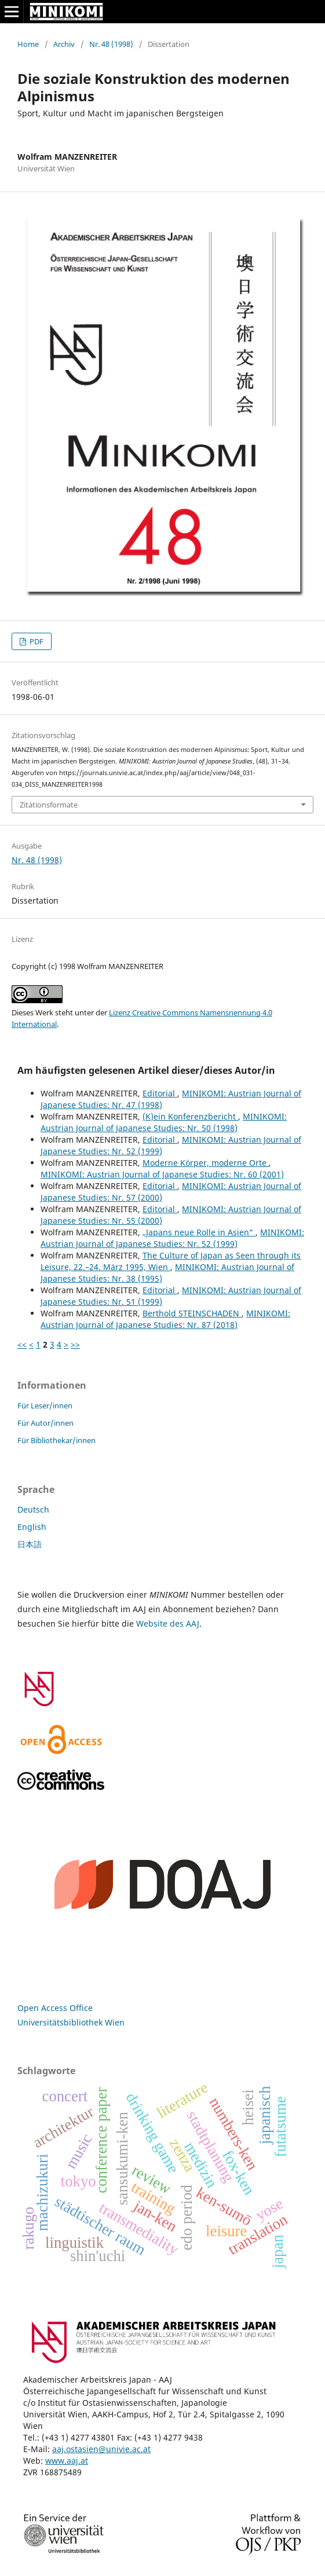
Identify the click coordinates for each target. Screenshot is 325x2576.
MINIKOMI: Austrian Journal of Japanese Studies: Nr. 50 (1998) (164, 1122)
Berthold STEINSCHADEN (192, 1313)
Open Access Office (55, 2007)
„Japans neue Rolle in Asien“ (199, 1232)
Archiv (64, 44)
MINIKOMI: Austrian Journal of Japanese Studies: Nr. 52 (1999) (172, 1238)
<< (22, 1344)
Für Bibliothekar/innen (56, 1440)
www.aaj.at (66, 2460)
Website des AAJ (167, 1623)
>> (75, 1344)
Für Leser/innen (44, 1405)
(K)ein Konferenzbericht (190, 1116)
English (31, 1526)
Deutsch (33, 1509)
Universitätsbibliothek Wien (71, 2022)
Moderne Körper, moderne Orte (206, 1162)
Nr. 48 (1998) (111, 44)
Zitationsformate (49, 804)
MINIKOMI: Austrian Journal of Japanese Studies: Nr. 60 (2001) (162, 1174)
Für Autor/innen (45, 1423)
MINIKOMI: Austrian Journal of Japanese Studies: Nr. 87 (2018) (165, 1319)
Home (28, 44)
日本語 (29, 1544)
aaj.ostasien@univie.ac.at (101, 2448)
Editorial (160, 1093)
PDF (35, 641)
